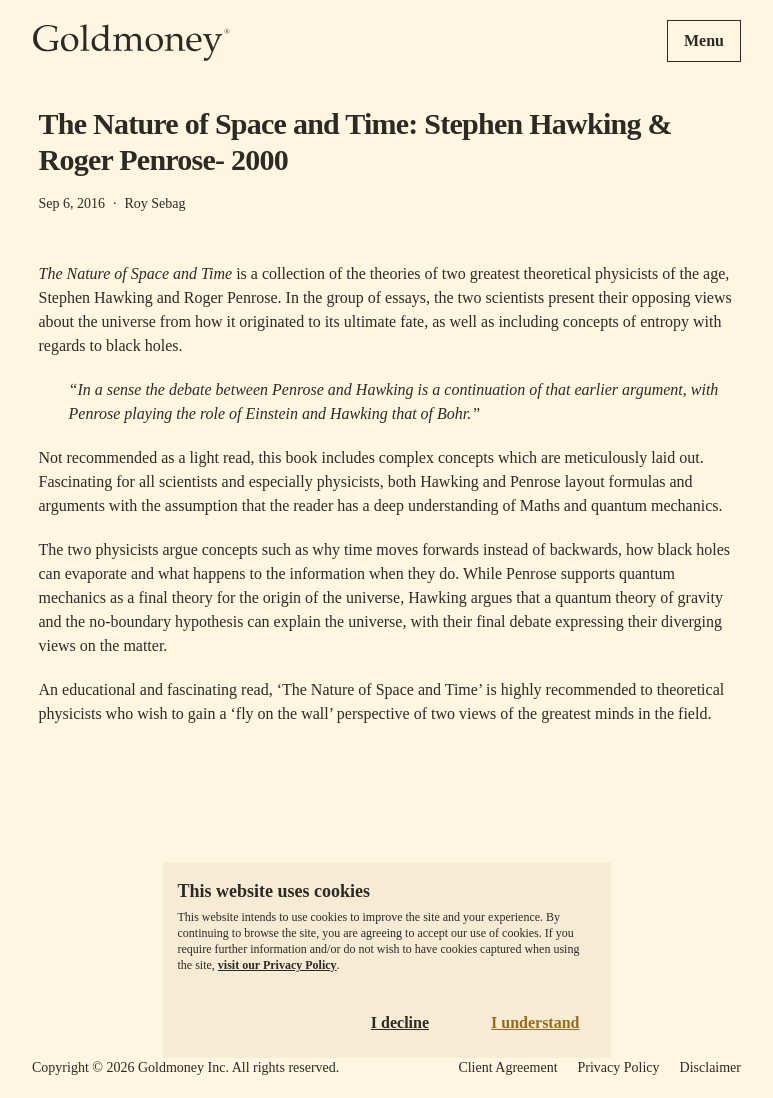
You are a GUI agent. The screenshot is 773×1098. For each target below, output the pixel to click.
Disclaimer (710, 1067)
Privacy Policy (619, 1067)
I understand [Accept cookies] (535, 1022)
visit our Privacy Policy (277, 965)
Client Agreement (507, 1067)
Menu (704, 40)
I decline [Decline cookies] (400, 1022)
